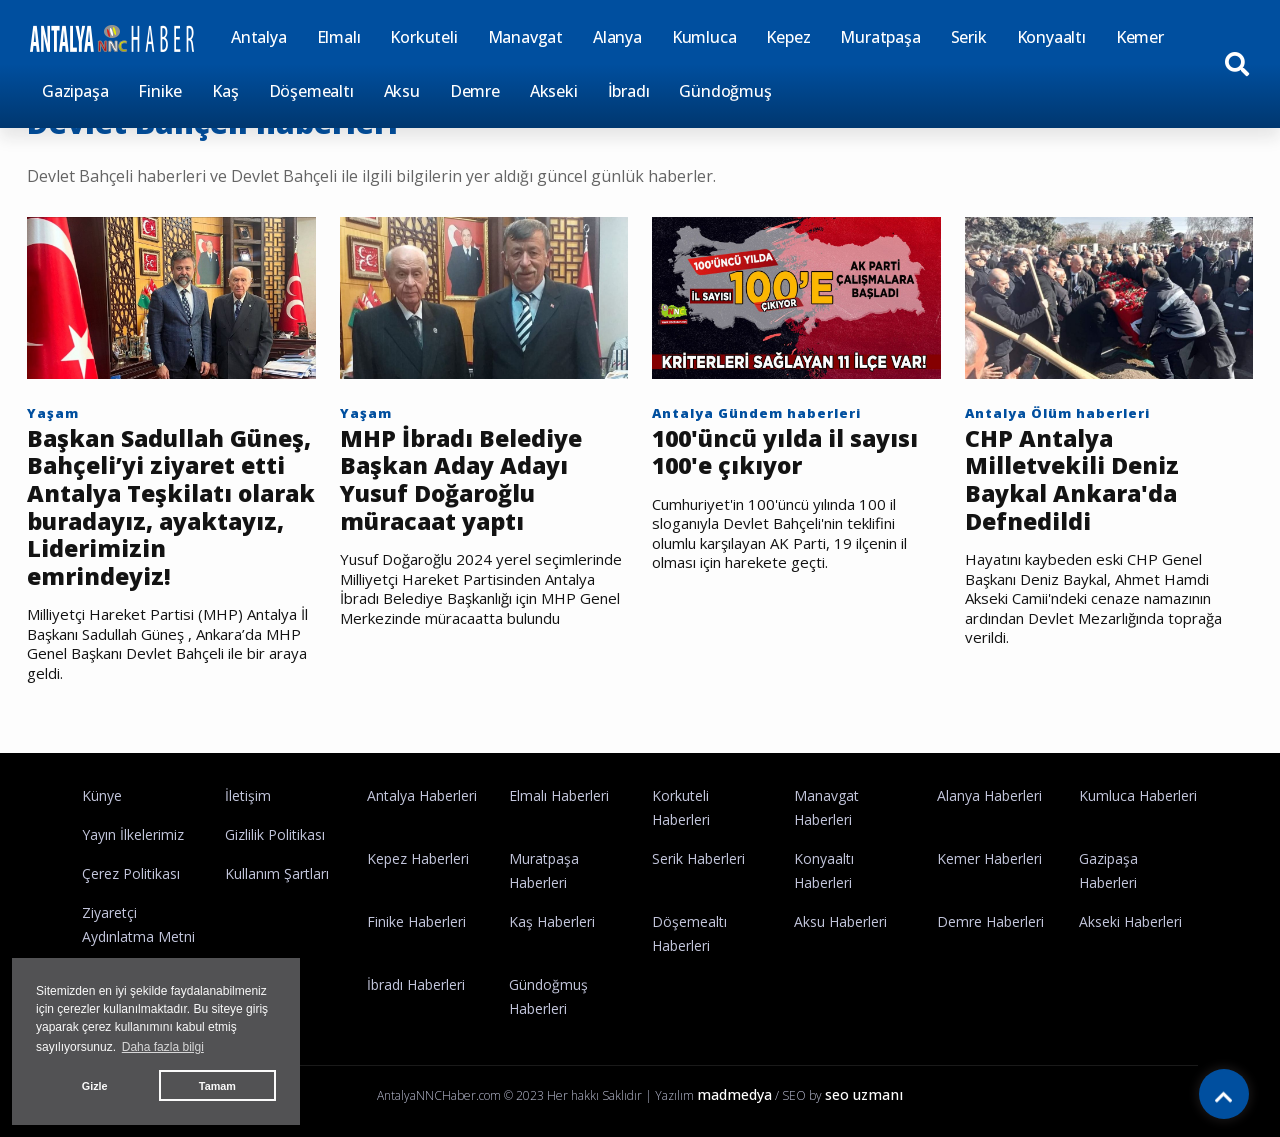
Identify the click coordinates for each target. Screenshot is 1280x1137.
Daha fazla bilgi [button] (163, 1047)
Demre (475, 91)
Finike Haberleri (416, 921)
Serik (969, 37)
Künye (102, 795)
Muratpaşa (880, 37)
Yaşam (53, 413)
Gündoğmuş (725, 91)
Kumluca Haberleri (1138, 795)
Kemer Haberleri (989, 858)
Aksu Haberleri (840, 921)
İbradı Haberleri (416, 984)
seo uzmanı (864, 1094)
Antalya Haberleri (422, 795)
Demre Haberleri (990, 921)
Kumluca (704, 37)
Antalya (259, 37)
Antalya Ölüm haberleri (1057, 413)
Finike (160, 91)
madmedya (734, 1094)
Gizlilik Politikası (275, 834)
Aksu (402, 91)
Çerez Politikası (131, 873)
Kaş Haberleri (552, 921)
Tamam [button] (217, 1086)
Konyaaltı (1051, 37)
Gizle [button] (95, 1086)
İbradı (629, 91)
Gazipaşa (75, 91)
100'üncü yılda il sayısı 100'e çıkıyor (785, 452)
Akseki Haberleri (1130, 921)
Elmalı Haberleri (559, 795)
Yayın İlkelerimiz (133, 834)
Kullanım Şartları (277, 873)
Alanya (617, 37)
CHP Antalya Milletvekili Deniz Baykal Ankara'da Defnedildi (1072, 480)
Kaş (225, 91)
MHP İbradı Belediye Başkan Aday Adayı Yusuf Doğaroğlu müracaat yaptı (461, 480)
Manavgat (525, 37)
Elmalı (339, 37)
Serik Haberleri (698, 858)
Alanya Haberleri (989, 795)
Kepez (788, 37)
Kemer (1140, 37)
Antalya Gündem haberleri (756, 413)
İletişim (248, 795)
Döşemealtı (311, 91)
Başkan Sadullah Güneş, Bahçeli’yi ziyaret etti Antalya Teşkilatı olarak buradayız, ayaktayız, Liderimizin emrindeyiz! (171, 508)
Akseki (554, 91)
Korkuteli (423, 37)
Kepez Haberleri (418, 858)
